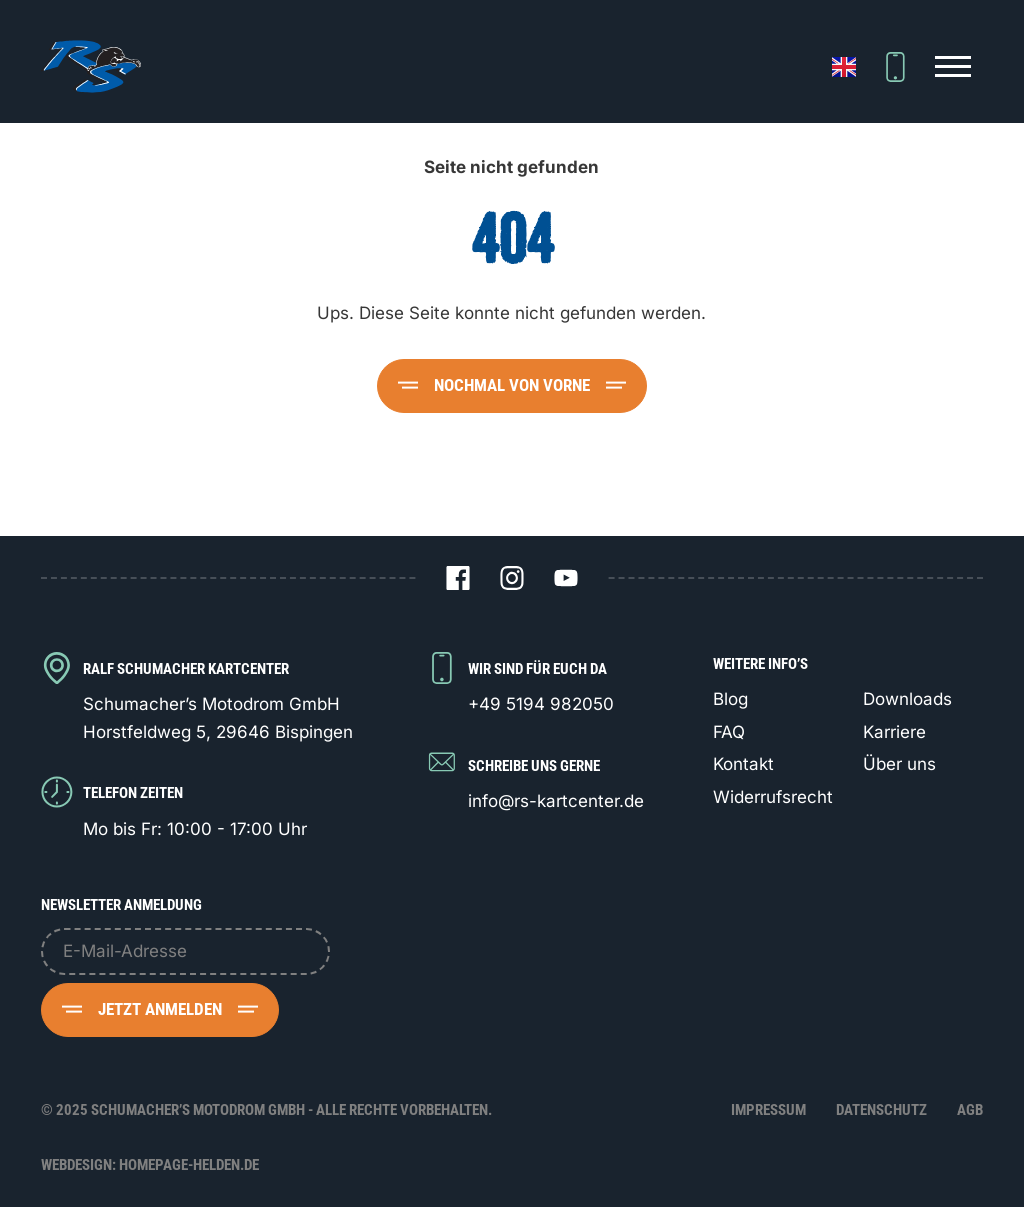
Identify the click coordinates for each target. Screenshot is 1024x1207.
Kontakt (743, 764)
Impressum (768, 1110)
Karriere (894, 732)
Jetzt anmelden (160, 1009)
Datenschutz (881, 1110)
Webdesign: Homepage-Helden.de (150, 1165)
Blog (730, 699)
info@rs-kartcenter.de (556, 801)
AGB (970, 1110)
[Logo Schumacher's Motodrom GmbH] (91, 66)
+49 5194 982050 (541, 704)
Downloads (907, 699)
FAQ (729, 732)
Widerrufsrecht (773, 797)
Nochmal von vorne (512, 385)
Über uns (899, 764)
